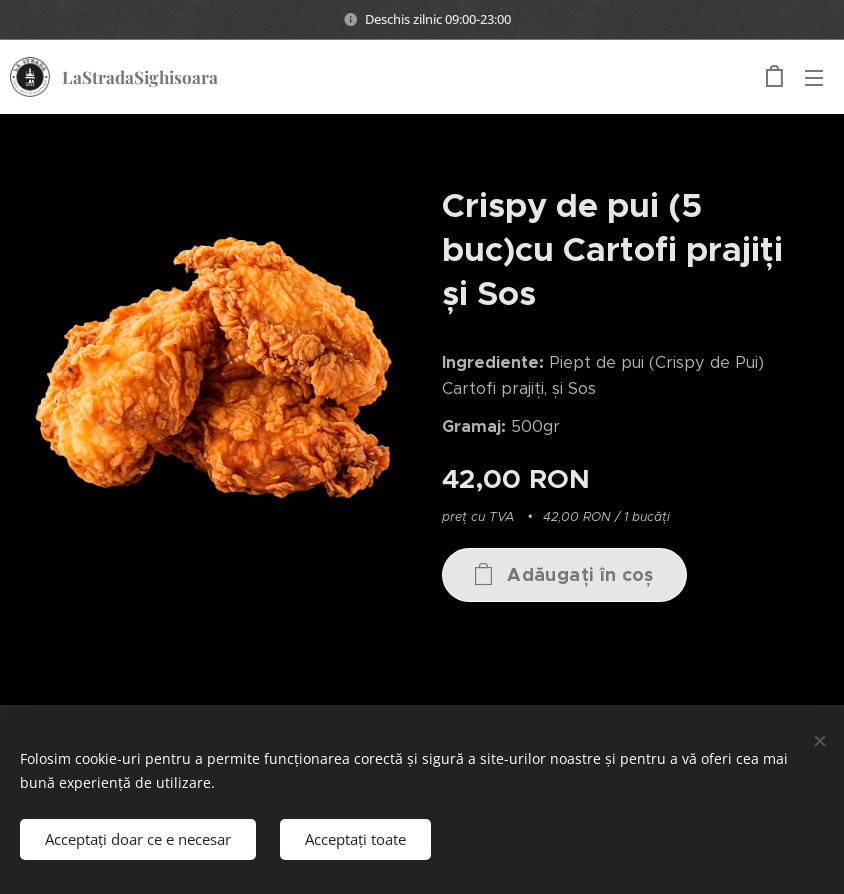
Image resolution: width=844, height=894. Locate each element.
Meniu (814, 78)
